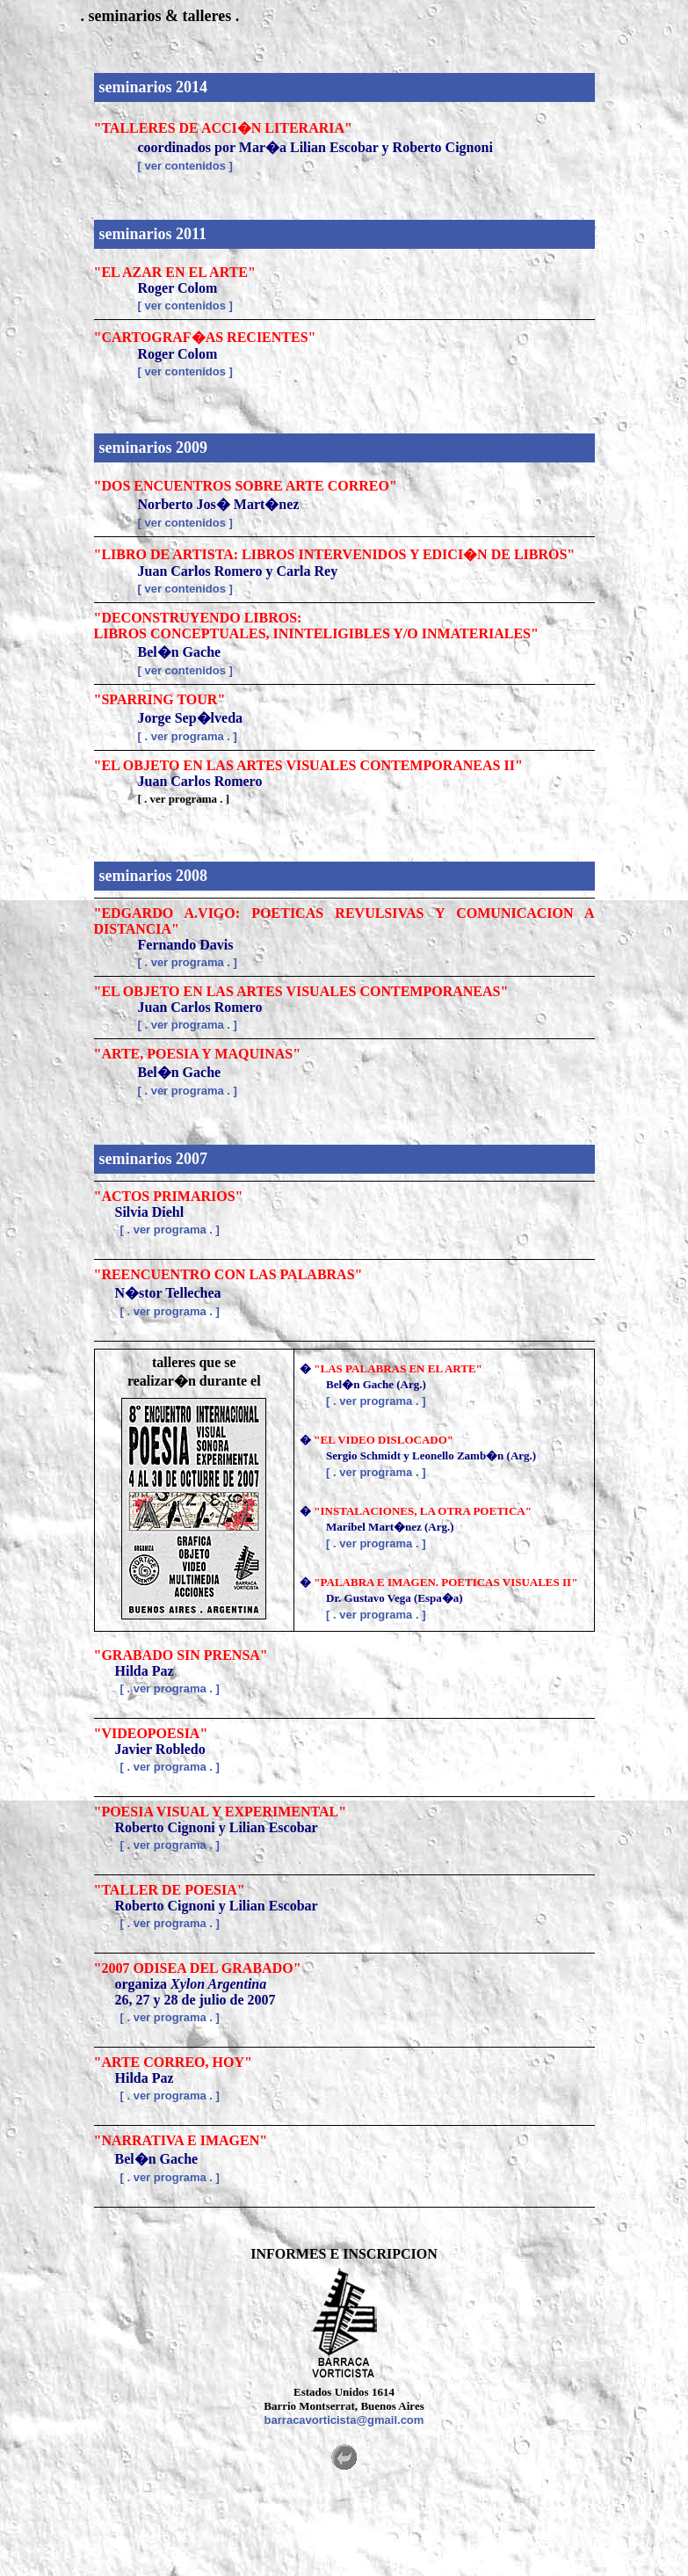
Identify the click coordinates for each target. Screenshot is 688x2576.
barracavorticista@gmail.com (344, 2420)
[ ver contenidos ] (185, 165)
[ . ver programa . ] (187, 736)
